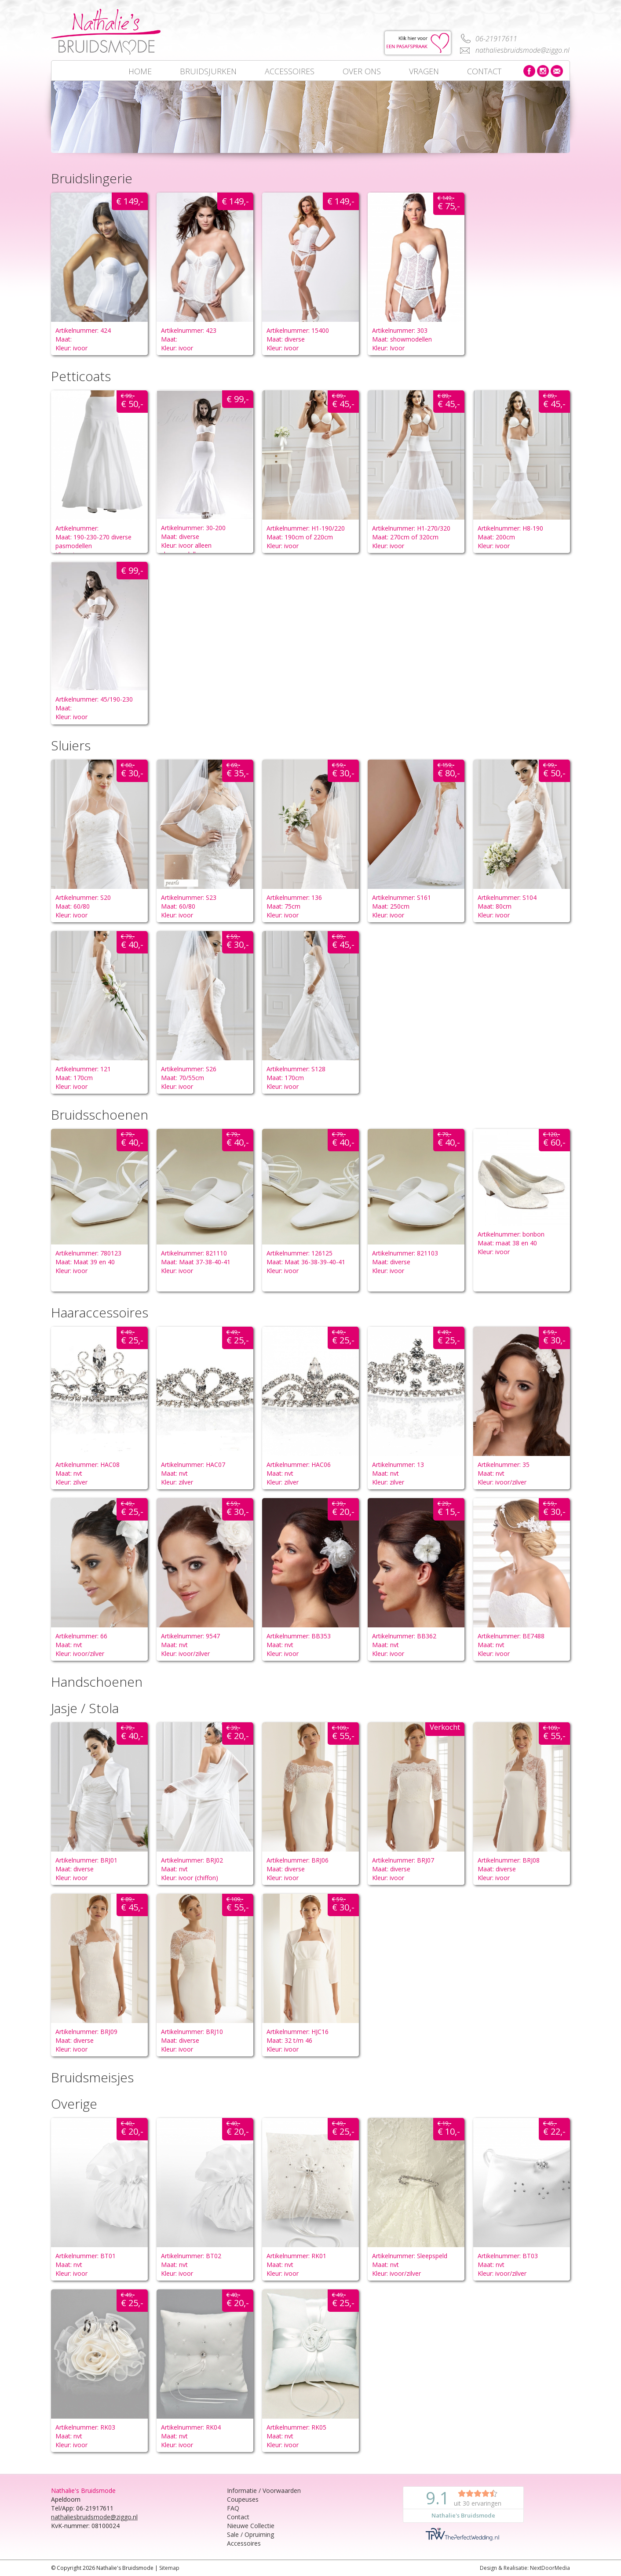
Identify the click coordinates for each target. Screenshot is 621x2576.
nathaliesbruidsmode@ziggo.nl (522, 50)
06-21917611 (496, 39)
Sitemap (169, 2568)
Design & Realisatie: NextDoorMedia (525, 2568)
